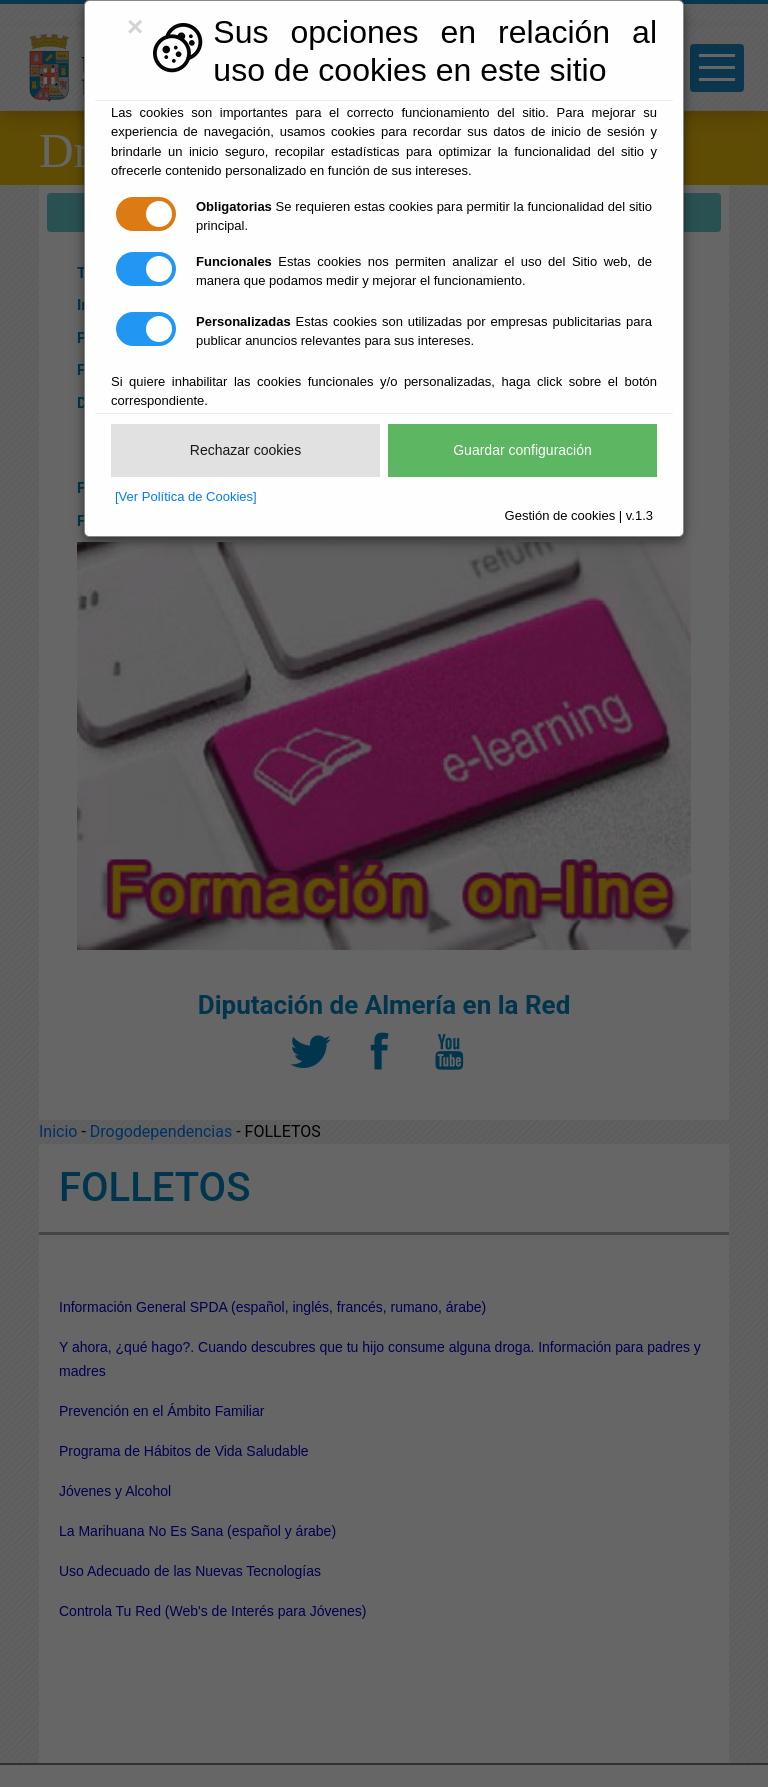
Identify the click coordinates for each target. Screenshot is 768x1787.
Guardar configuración (522, 450)
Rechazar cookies (245, 450)
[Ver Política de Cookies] (186, 496)
